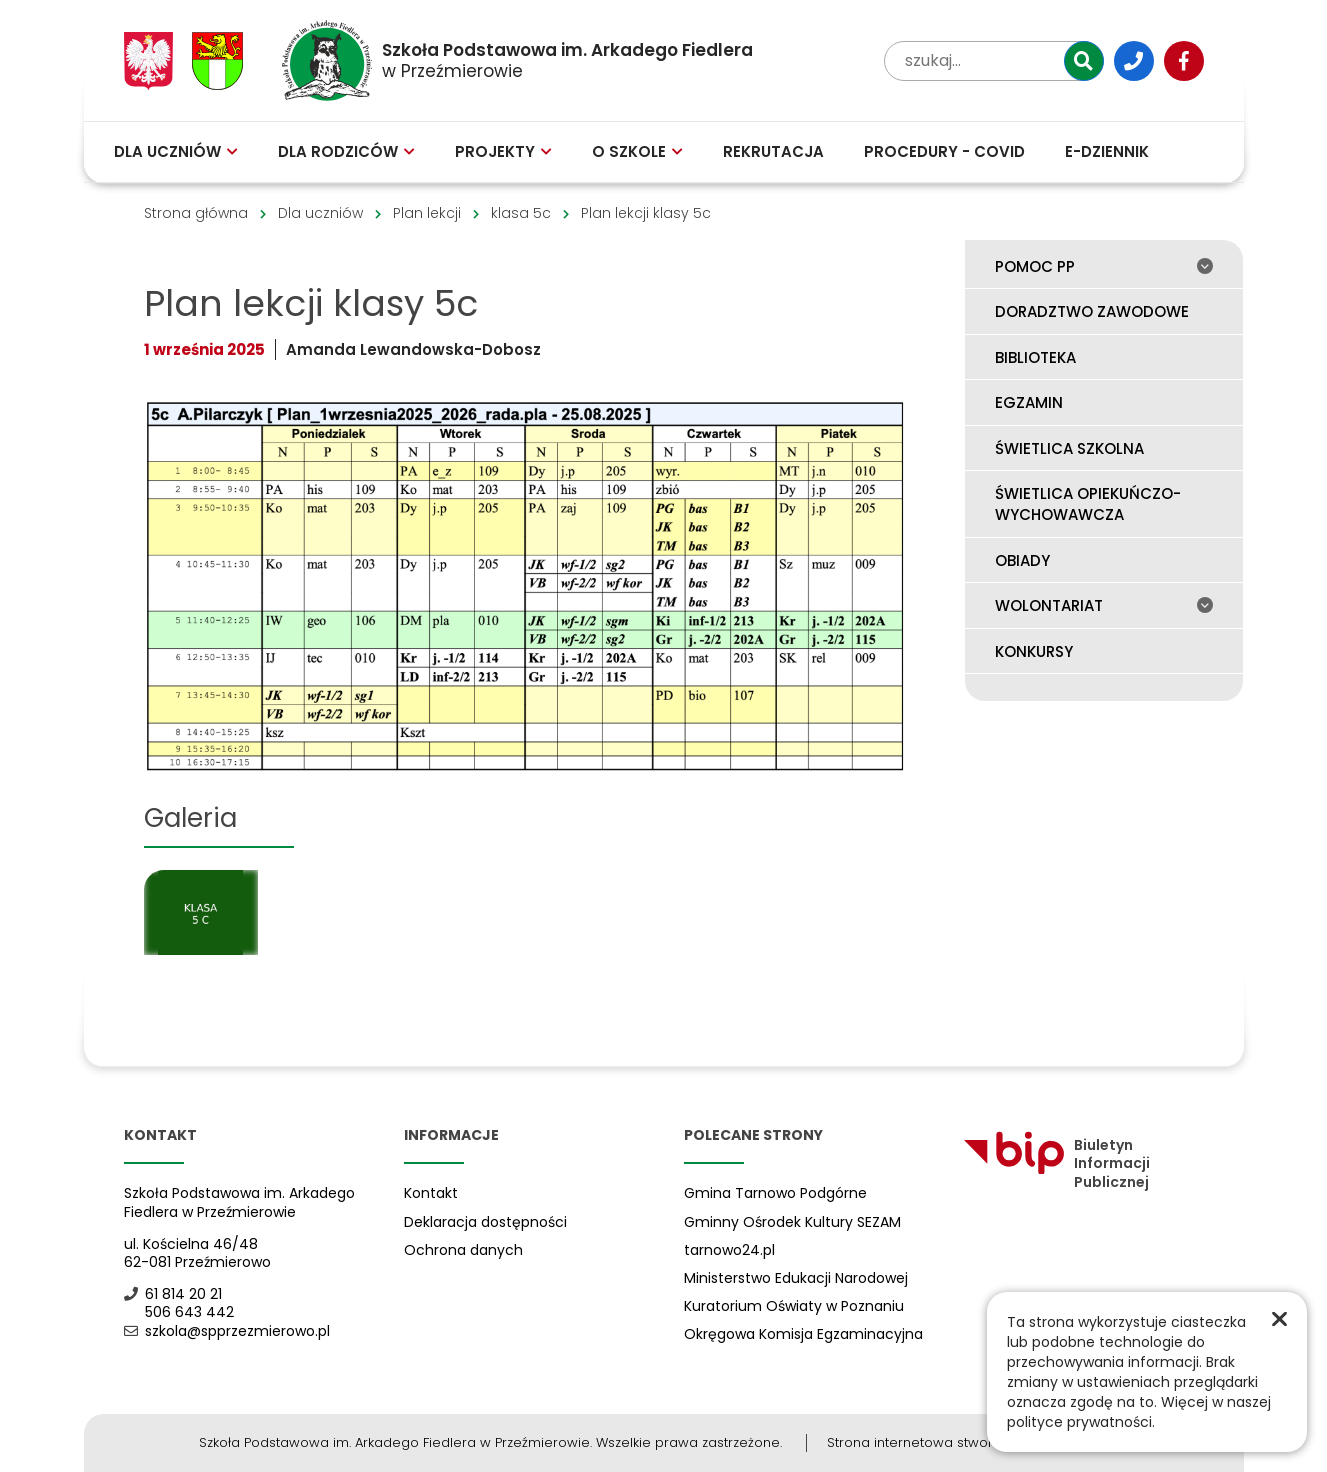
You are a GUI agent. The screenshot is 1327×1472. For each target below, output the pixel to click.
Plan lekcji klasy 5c (646, 213)
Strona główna (196, 213)
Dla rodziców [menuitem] (346, 151)
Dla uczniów (320, 213)
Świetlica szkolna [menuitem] (1069, 448)
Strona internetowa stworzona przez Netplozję (977, 1442)
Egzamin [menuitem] (1029, 402)
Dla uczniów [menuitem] (176, 151)
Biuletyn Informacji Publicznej (1057, 1163)
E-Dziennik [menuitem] (1107, 151)
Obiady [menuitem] (1022, 560)
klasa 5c (521, 213)
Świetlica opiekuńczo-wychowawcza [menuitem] (1088, 504)
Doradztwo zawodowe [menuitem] (1092, 311)
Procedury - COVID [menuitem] (944, 151)
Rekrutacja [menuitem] (773, 151)
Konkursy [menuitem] (1034, 651)
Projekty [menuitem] (503, 151)
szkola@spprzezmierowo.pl (227, 1331)
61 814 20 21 (173, 1294)
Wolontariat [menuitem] (1104, 605)
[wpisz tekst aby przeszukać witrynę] (994, 61)
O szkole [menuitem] (637, 151)
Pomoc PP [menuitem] (1104, 266)
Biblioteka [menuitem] (1035, 357)
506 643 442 (179, 1312)
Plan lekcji (427, 213)
